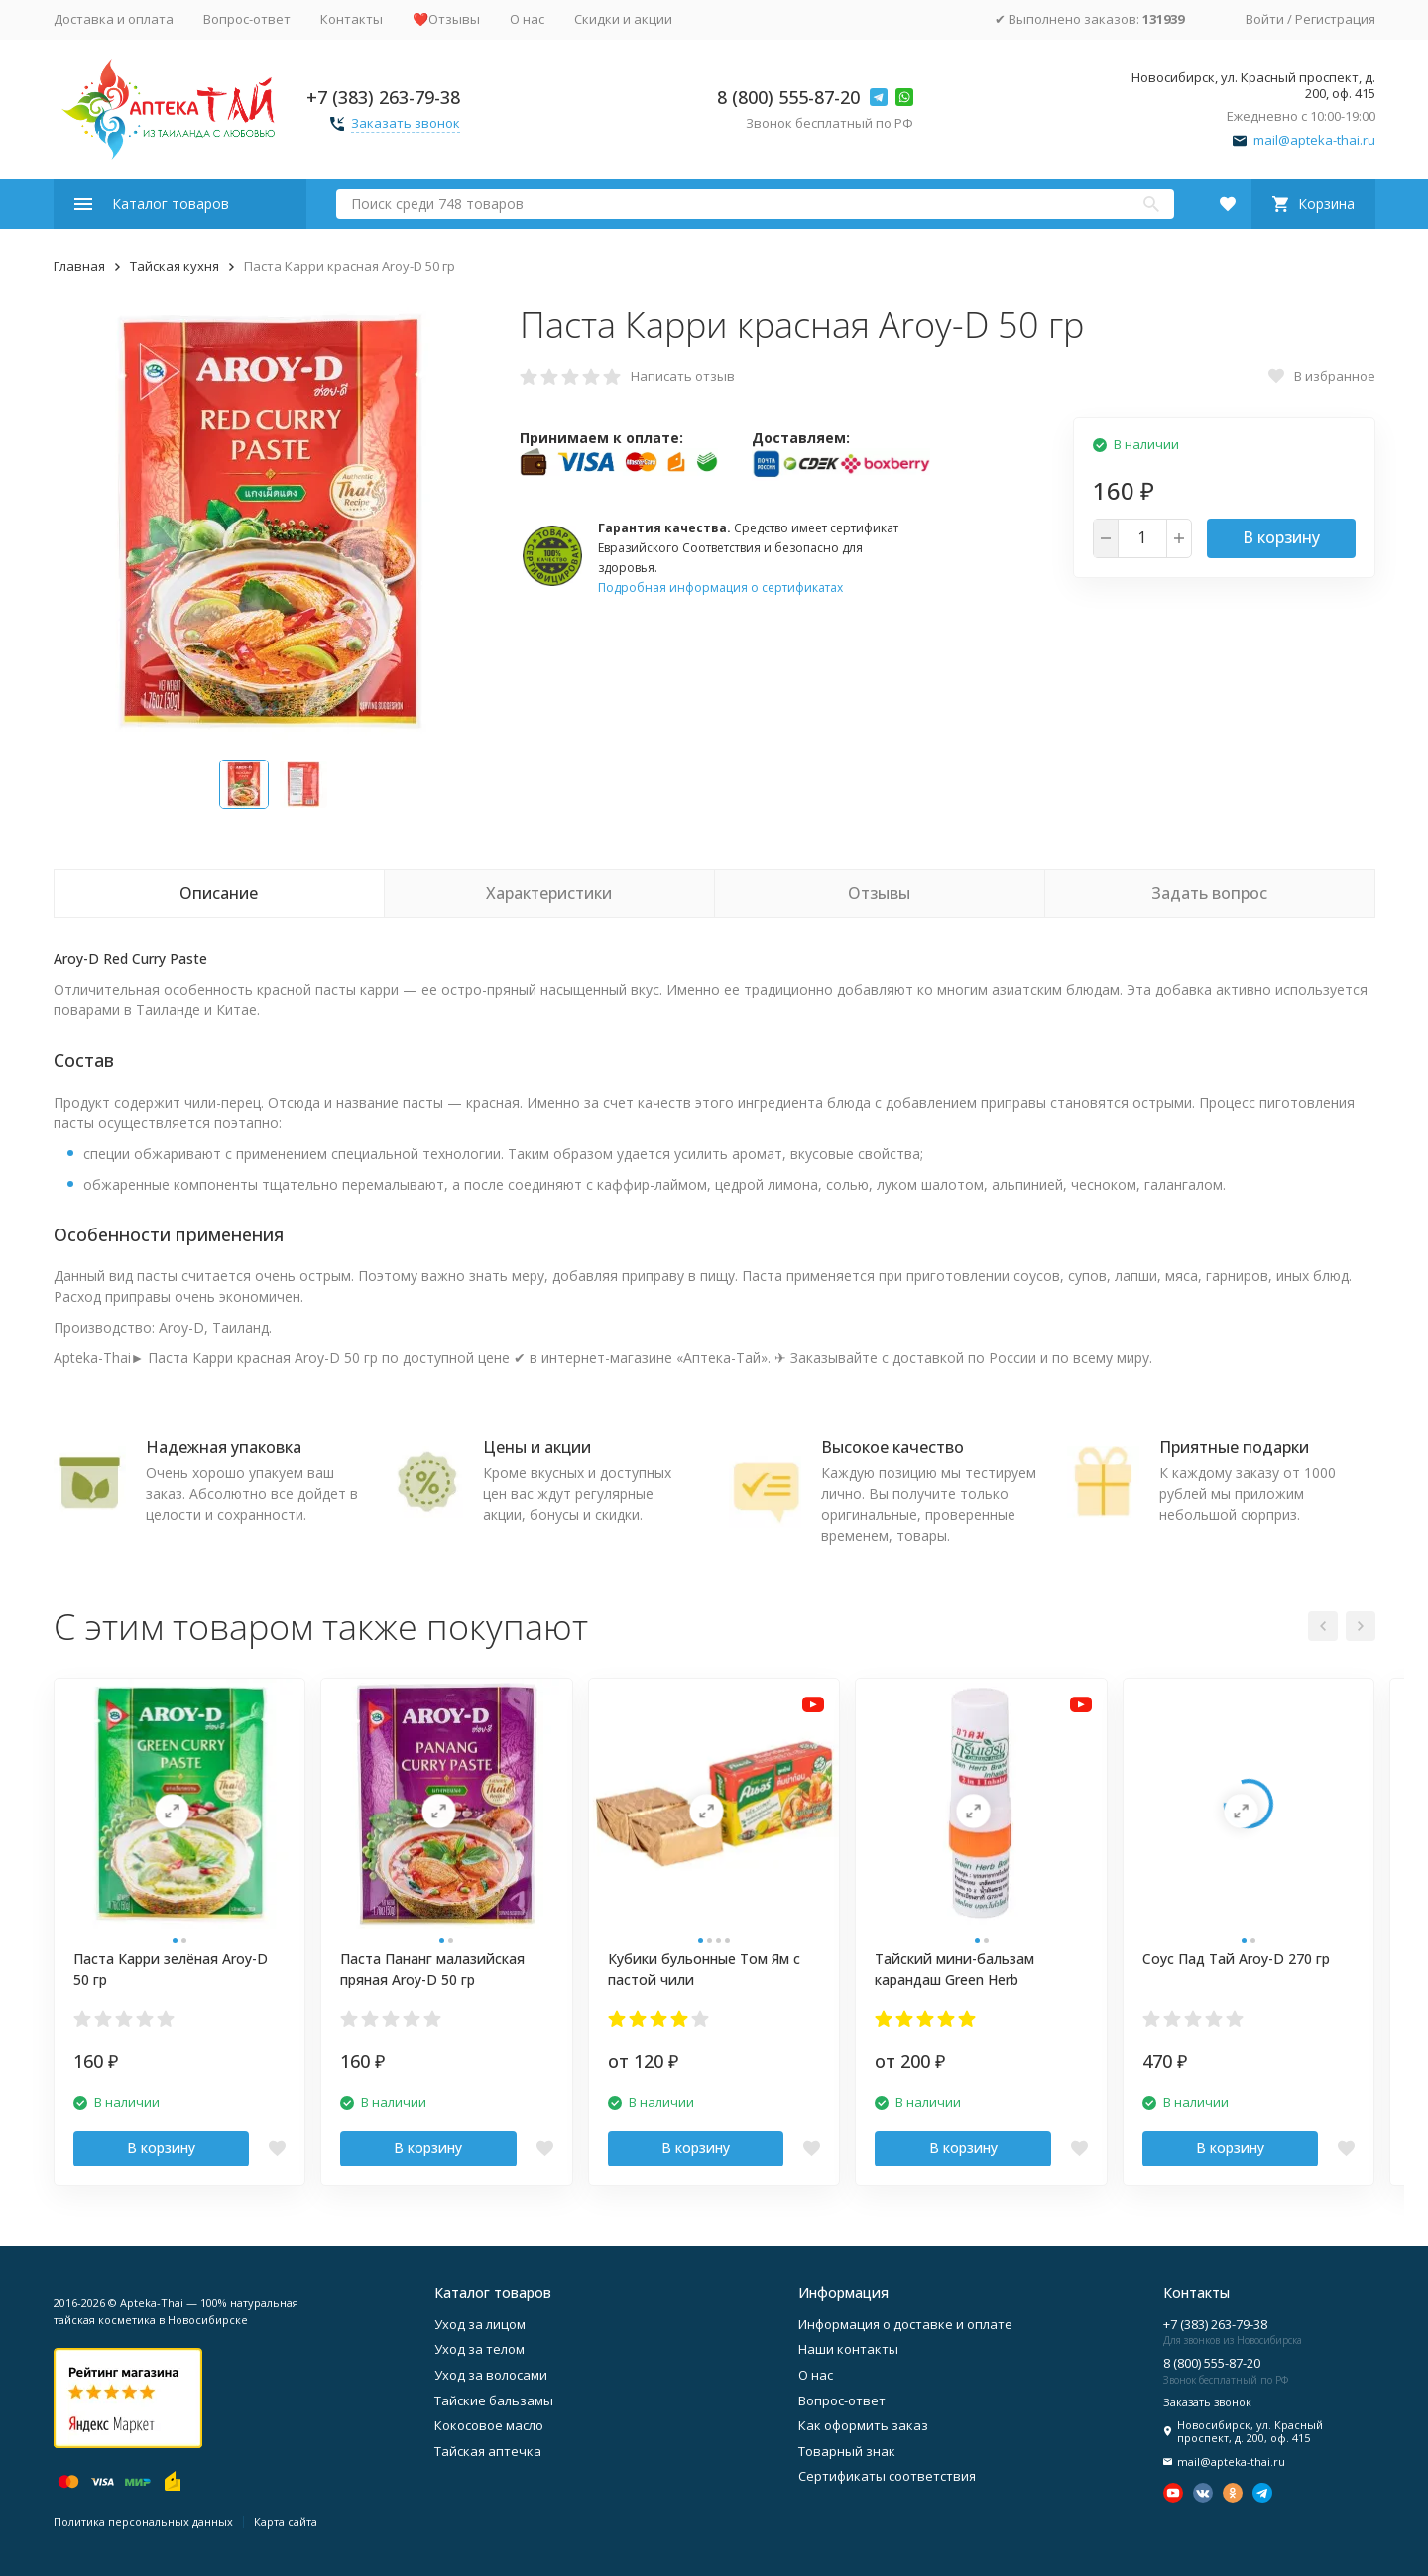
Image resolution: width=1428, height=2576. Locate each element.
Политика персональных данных (143, 2522)
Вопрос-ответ (247, 19)
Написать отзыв (683, 376)
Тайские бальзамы (493, 2400)
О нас (527, 19)
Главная (79, 266)
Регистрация (1335, 19)
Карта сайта (285, 2522)
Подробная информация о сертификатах (720, 587)
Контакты (351, 19)
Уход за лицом (480, 2324)
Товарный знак (846, 2451)
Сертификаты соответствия (887, 2476)
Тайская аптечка (487, 2451)
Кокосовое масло (488, 2425)
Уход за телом (479, 2349)
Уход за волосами (490, 2375)
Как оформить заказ (863, 2425)
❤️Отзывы (446, 19)
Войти (1265, 19)
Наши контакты (848, 2349)
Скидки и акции (623, 19)
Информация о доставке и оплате (905, 2324)
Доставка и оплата (114, 19)
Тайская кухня (174, 266)
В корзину (1281, 537)
